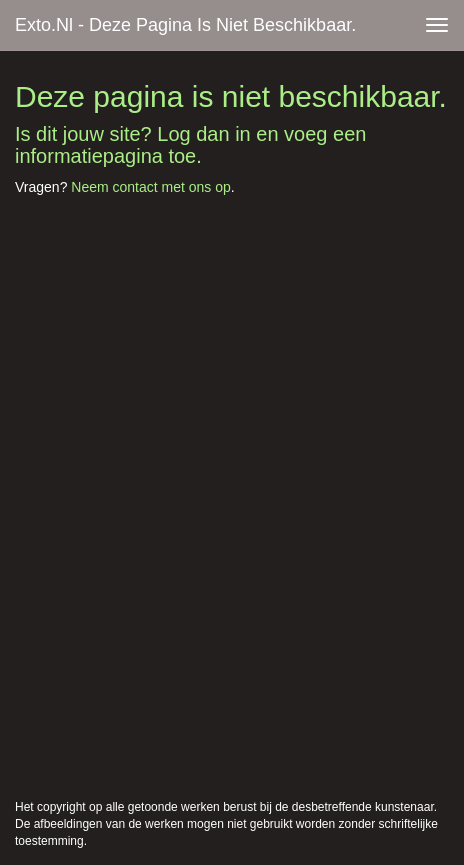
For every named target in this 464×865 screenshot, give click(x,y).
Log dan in (203, 134)
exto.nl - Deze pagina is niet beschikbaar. (185, 25)
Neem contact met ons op (151, 187)
